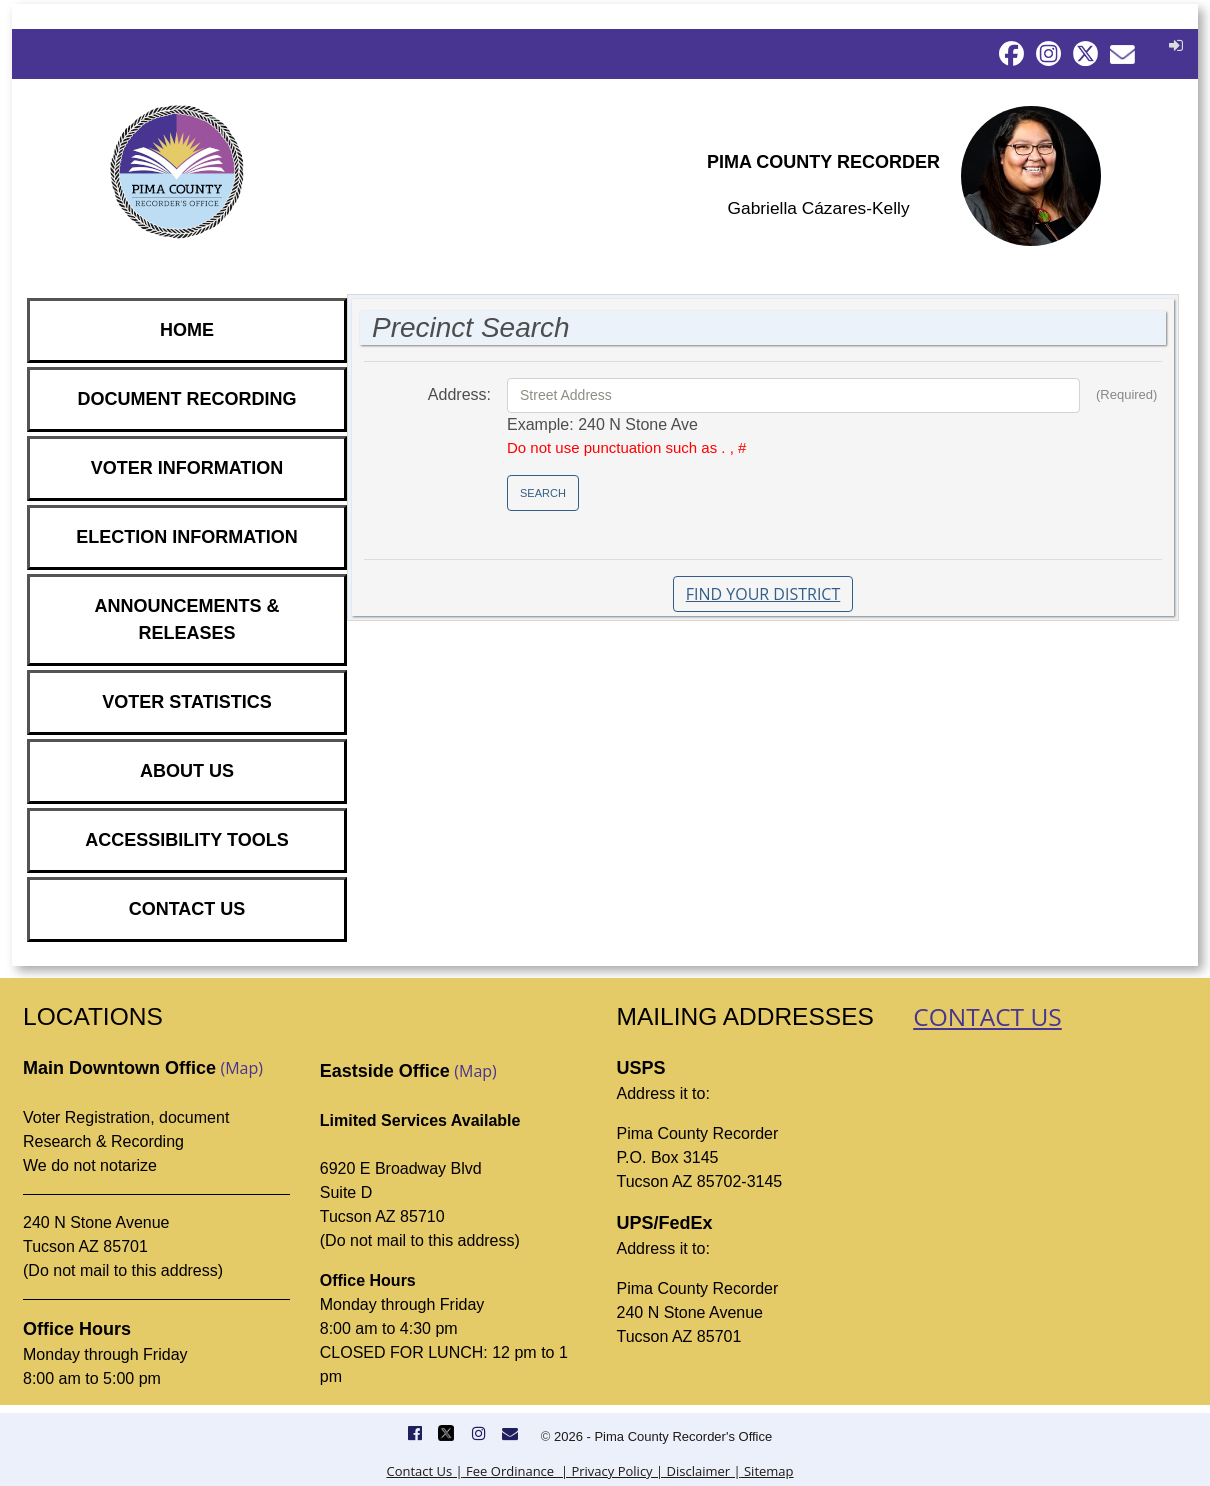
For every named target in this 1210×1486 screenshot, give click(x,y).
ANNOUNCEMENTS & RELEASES (186, 619)
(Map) (241, 1068)
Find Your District (763, 594)
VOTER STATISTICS (186, 702)
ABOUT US (187, 771)
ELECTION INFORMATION (187, 537)
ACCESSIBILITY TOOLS (186, 840)
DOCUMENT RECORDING (187, 399)
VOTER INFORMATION (187, 468)
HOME (187, 330)
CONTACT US (187, 909)
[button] (1173, 45)
